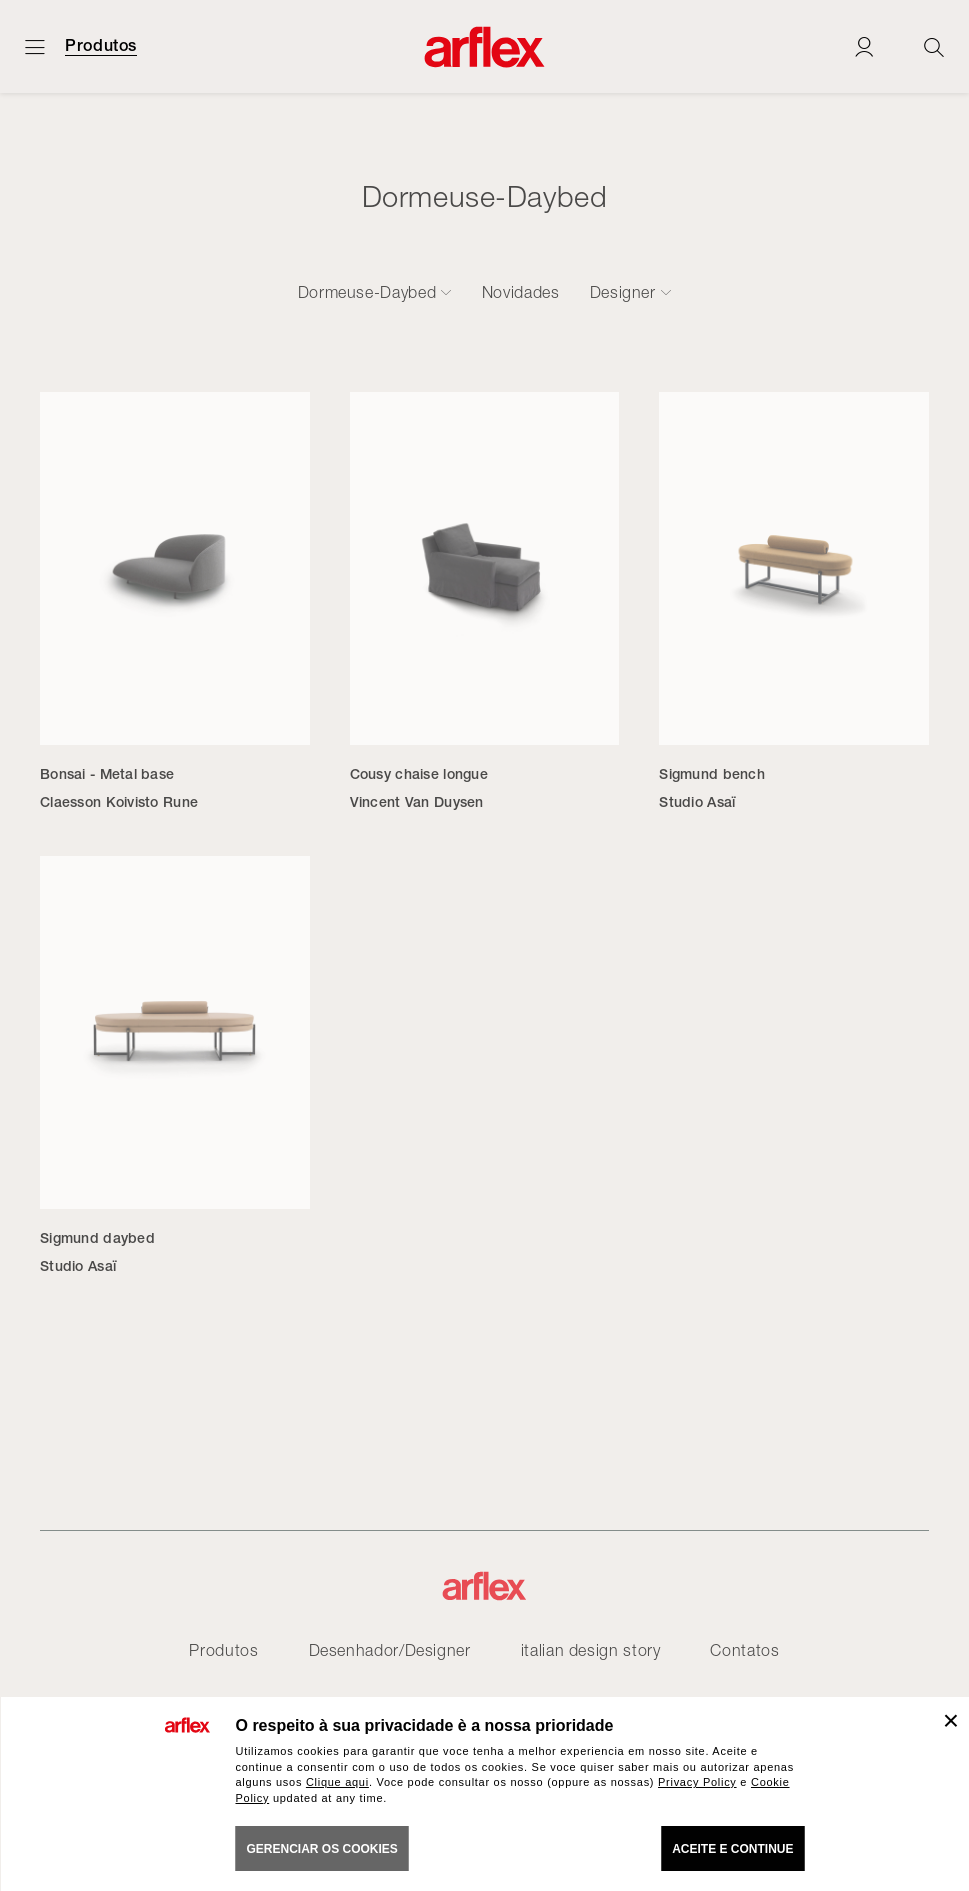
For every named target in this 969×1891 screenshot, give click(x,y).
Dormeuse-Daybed (367, 292)
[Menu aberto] (35, 46)
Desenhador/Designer (390, 1650)
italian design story (591, 1650)
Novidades (521, 292)
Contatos (744, 1650)
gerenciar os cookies (322, 1849)
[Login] (864, 46)
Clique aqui (337, 1782)
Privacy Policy (697, 1782)
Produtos (101, 46)
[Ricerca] (934, 46)
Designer (623, 292)
